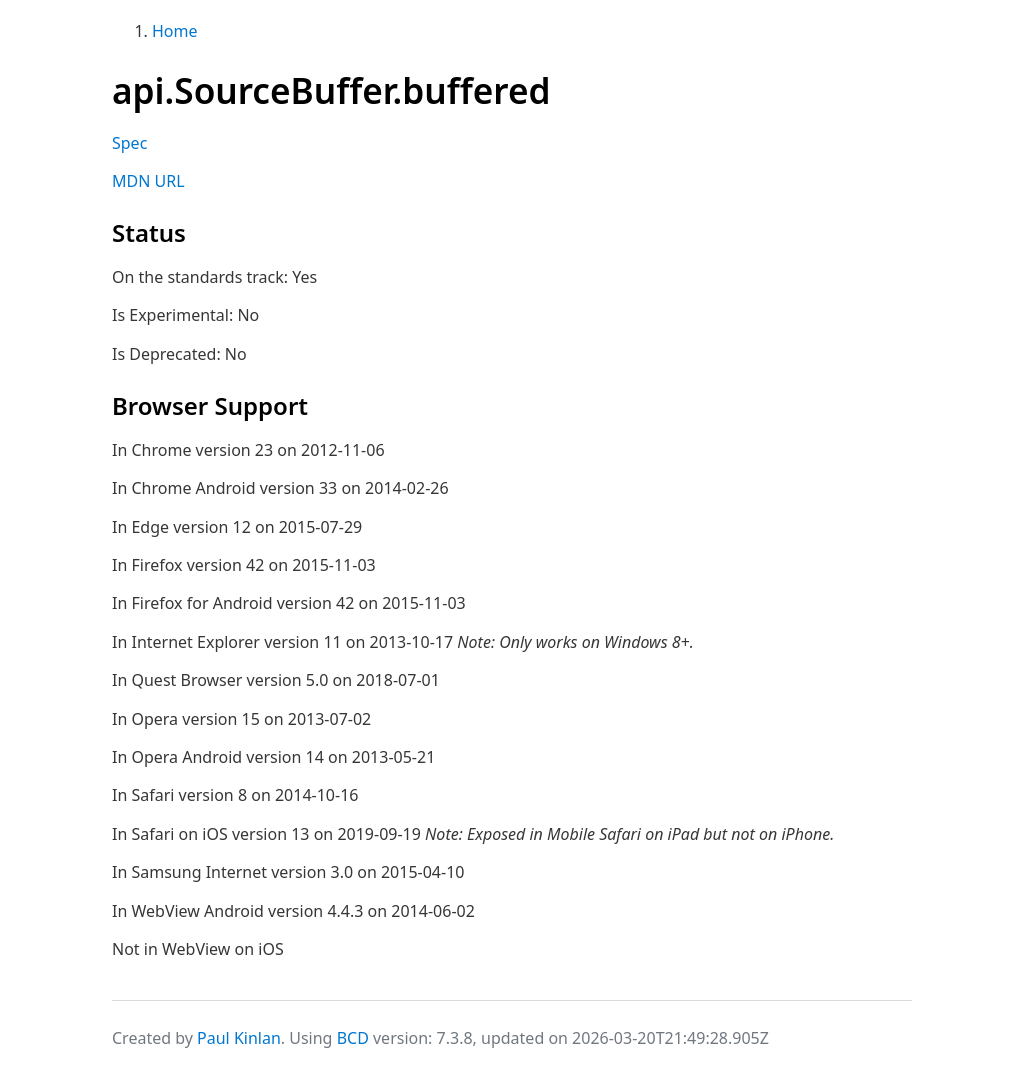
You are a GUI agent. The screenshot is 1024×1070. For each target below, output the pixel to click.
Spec (129, 143)
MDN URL (148, 181)
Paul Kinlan (239, 1038)
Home (175, 31)
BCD (353, 1038)
